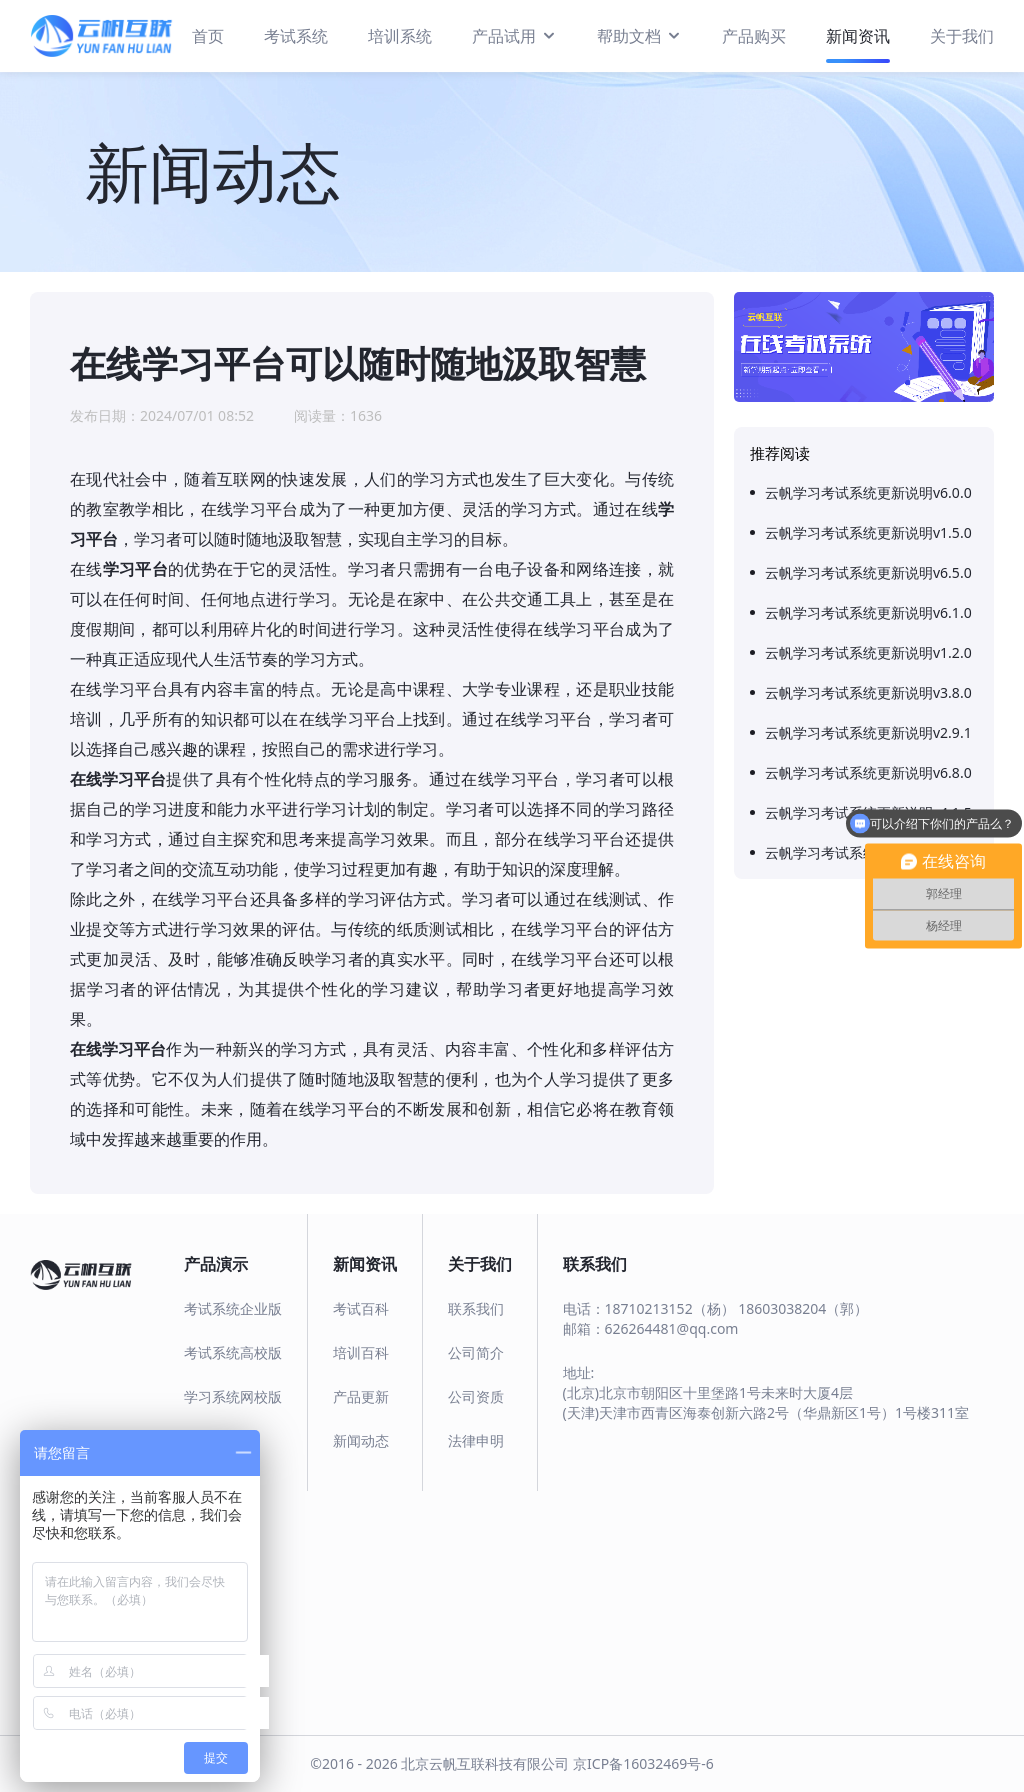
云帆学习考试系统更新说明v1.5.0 (868, 532)
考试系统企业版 (233, 1308)
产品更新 (361, 1396)
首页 (208, 36)
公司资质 (476, 1396)
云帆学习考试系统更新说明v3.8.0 (868, 692)
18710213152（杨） (670, 1308)
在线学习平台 (118, 779)
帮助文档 (639, 35)
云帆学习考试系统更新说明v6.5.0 (868, 572)
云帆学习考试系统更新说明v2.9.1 (868, 732)
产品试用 (514, 35)
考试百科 (361, 1308)
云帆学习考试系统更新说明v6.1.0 (868, 612)
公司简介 (476, 1352)
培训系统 (400, 36)
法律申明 (476, 1440)
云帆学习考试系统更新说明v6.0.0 (868, 492)
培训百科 (361, 1352)
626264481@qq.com (672, 1328)
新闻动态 (361, 1440)
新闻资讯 (858, 36)
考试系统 (296, 36)
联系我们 (476, 1308)
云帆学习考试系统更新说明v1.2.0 (868, 652)
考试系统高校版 (233, 1352)
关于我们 (962, 36)
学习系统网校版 (233, 1396)
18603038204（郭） (803, 1308)
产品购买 (754, 36)
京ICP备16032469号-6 (643, 1763)
